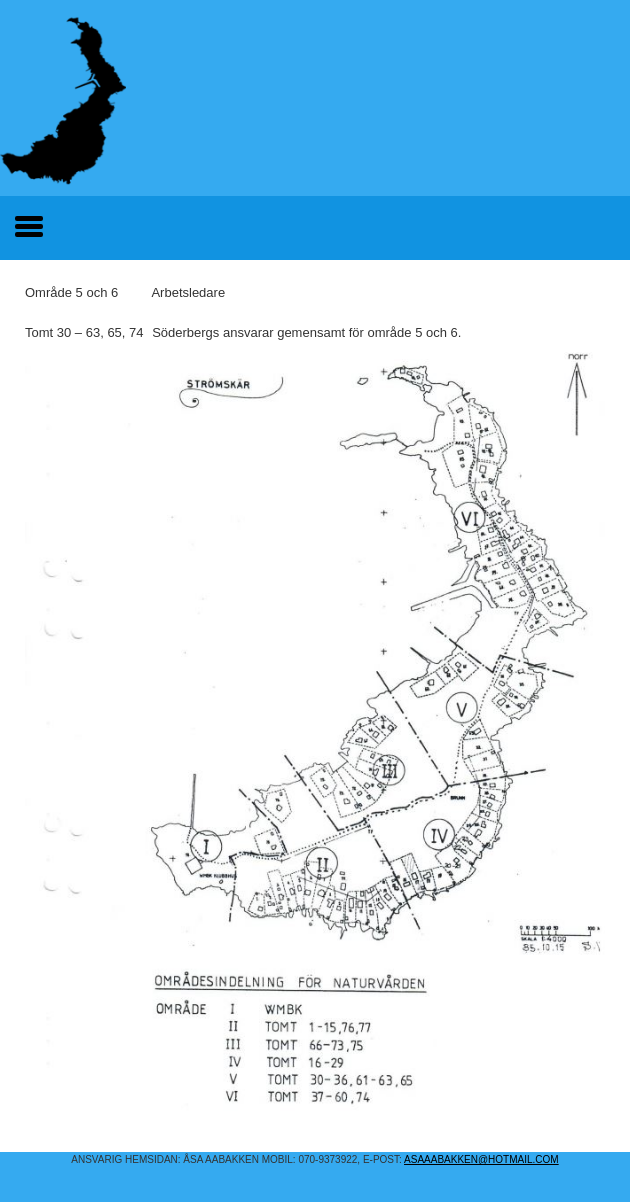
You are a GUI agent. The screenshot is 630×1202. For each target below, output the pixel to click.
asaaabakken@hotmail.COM (481, 1159)
